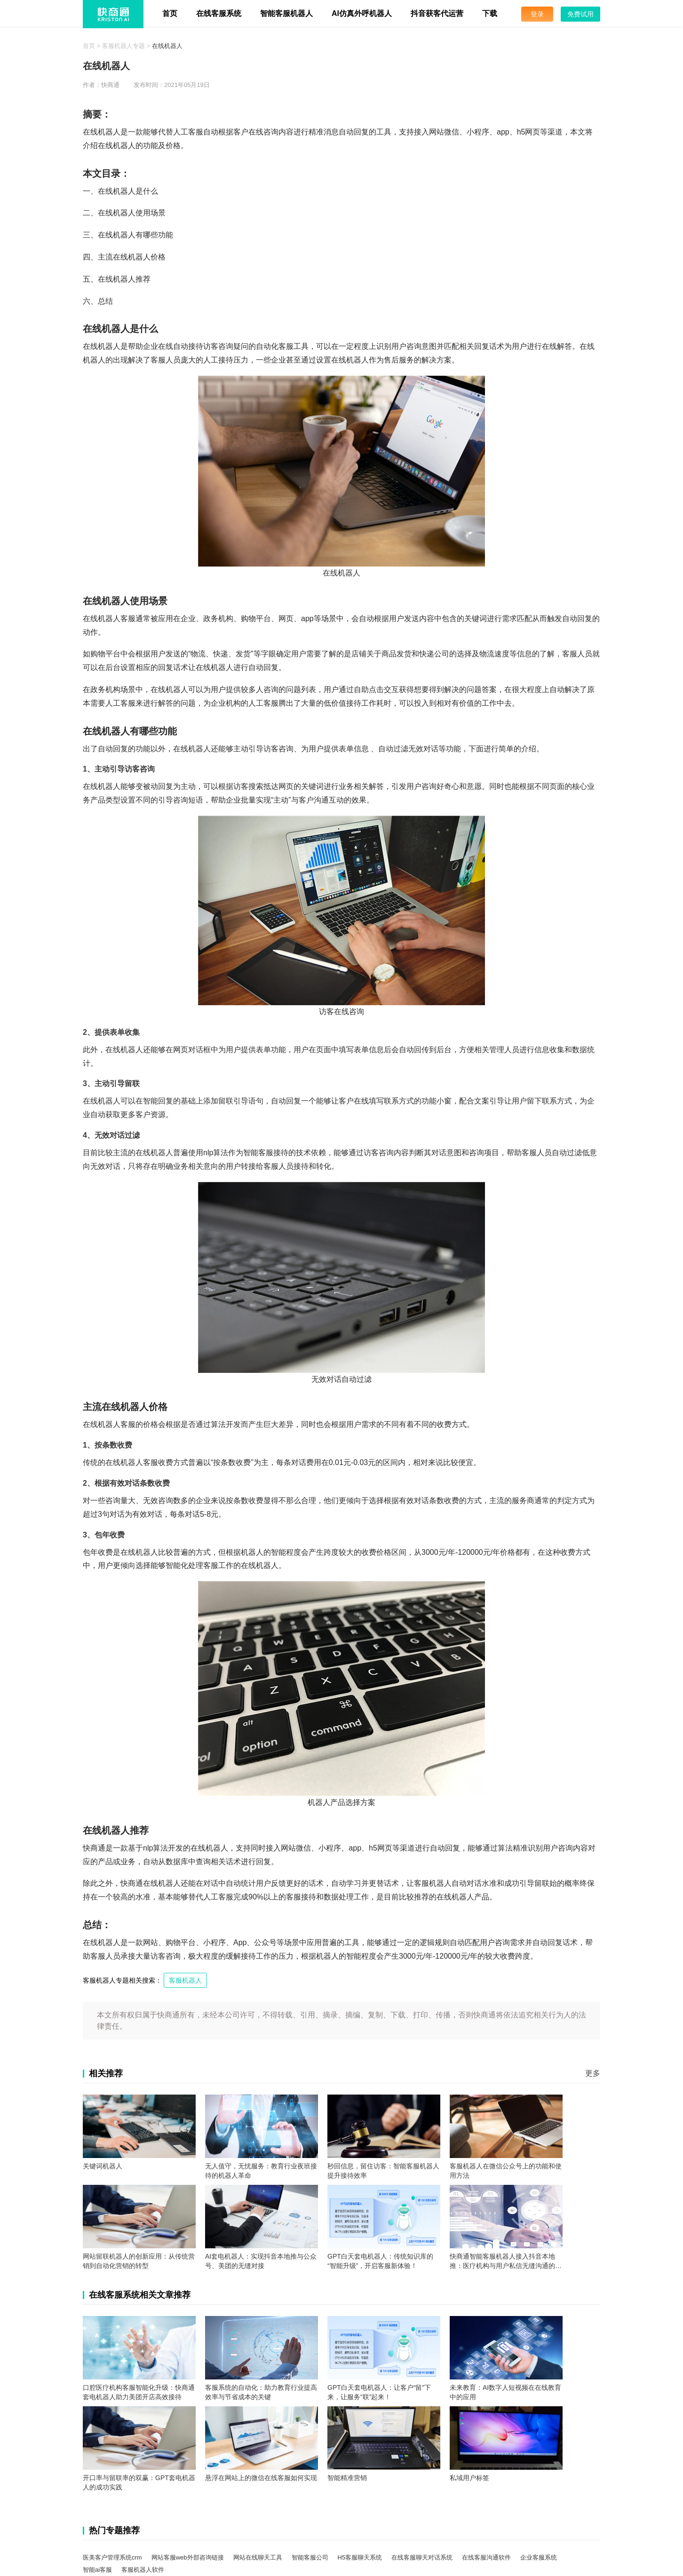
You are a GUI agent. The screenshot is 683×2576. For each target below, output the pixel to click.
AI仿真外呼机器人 (362, 13)
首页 (169, 13)
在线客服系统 (218, 13)
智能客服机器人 (286, 13)
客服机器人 (185, 1980)
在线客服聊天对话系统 (422, 2557)
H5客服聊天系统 (360, 2557)
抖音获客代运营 (437, 13)
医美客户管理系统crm (112, 2557)
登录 (537, 14)
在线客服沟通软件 (486, 2557)
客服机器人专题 (123, 45)
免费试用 (580, 14)
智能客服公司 (310, 2557)
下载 (489, 13)
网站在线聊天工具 (257, 2557)
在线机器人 (167, 45)
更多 (592, 2073)
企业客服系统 (538, 2557)
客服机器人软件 (142, 2569)
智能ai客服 (97, 2569)
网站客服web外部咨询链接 (187, 2557)
